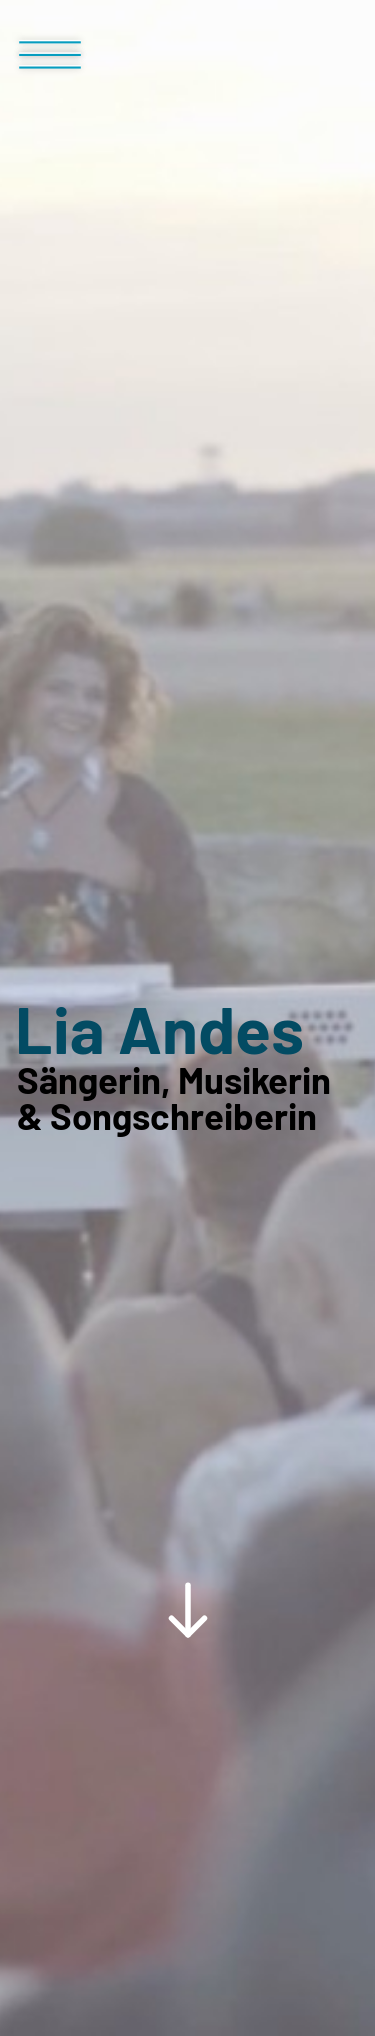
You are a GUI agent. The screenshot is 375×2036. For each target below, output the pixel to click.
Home (41, 1542)
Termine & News (157, 1542)
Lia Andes (159, 760)
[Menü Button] (50, 63)
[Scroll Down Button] (187, 1210)
